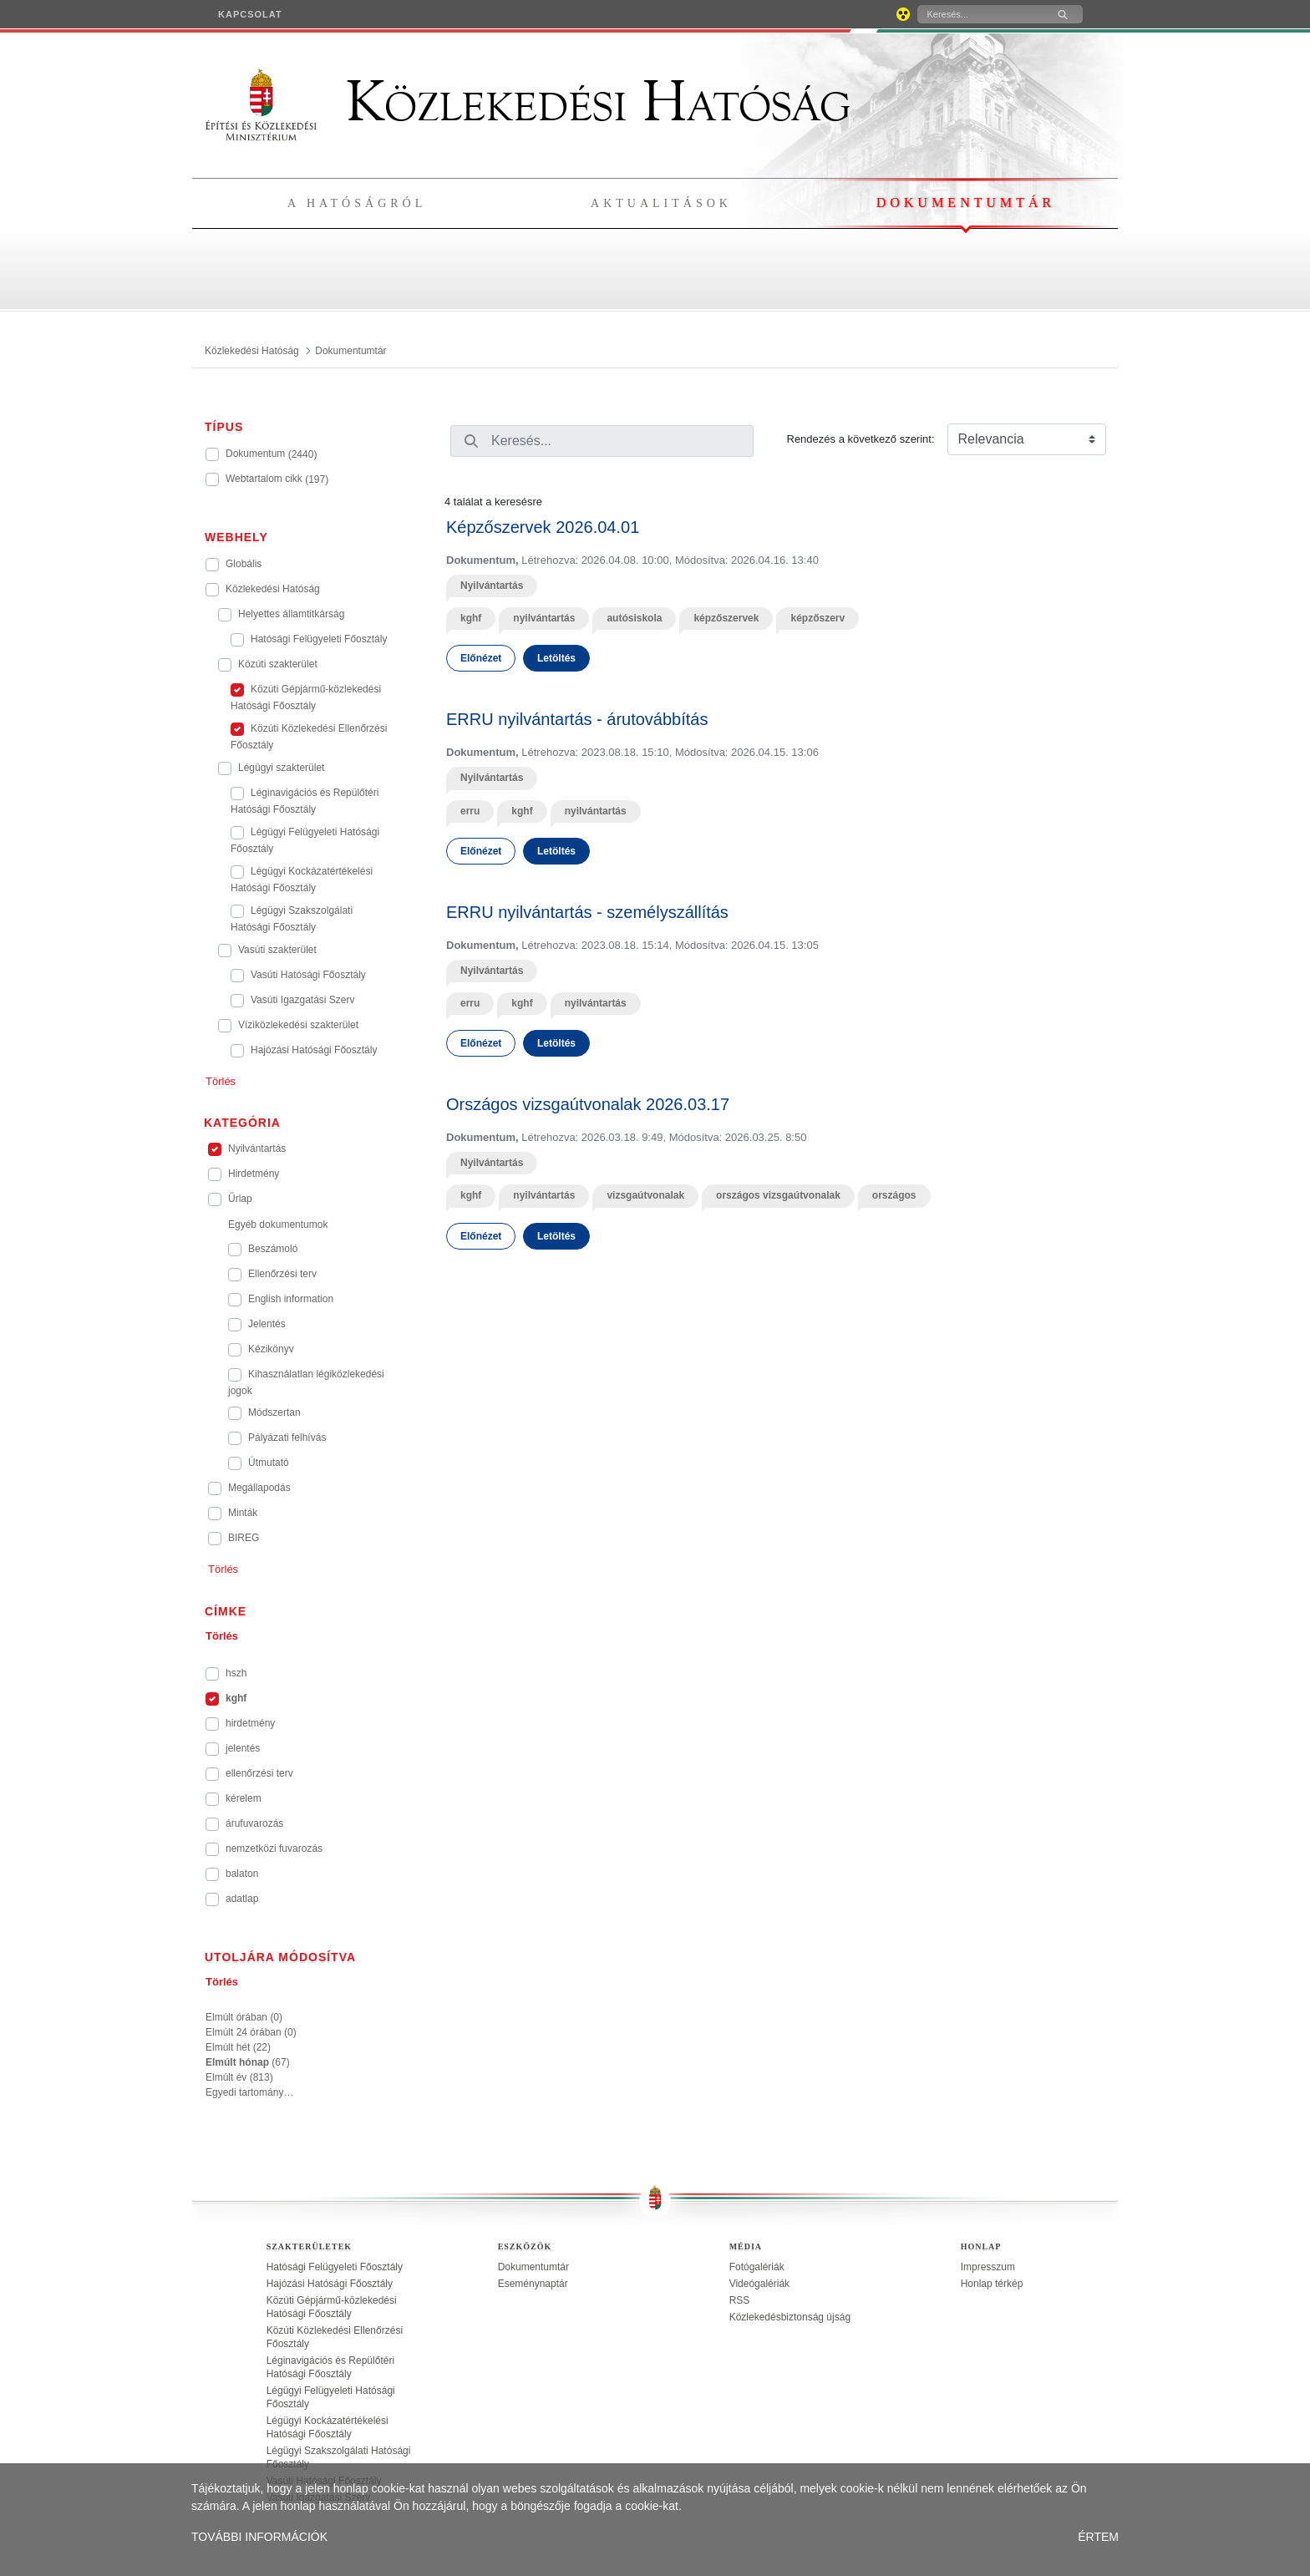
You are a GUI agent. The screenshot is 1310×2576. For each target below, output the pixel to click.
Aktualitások (661, 203)
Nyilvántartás (491, 585)
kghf (470, 618)
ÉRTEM (1098, 2536)
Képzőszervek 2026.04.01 (542, 527)
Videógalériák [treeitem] (759, 2283)
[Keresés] (980, 14)
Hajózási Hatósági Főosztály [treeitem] (330, 2283)
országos (894, 1195)
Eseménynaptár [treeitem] (533, 2283)
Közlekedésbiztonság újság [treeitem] (789, 2317)
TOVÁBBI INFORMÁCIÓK (259, 2536)
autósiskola (634, 618)
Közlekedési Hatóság (528, 102)
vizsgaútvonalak (645, 1195)
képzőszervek (726, 618)
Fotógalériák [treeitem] (756, 2267)
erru (470, 811)
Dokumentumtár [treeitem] (533, 2267)
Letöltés (556, 658)
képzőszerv (817, 618)
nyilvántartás (544, 618)
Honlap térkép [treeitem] (992, 2283)
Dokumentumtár (965, 202)
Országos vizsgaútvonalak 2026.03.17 (587, 1104)
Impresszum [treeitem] (988, 2267)
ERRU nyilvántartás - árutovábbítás (577, 719)
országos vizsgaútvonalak (778, 1195)
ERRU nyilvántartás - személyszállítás (587, 912)
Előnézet (480, 658)
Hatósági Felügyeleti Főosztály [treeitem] (335, 2267)
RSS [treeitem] (739, 2300)
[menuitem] (250, 14)
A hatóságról (356, 203)
